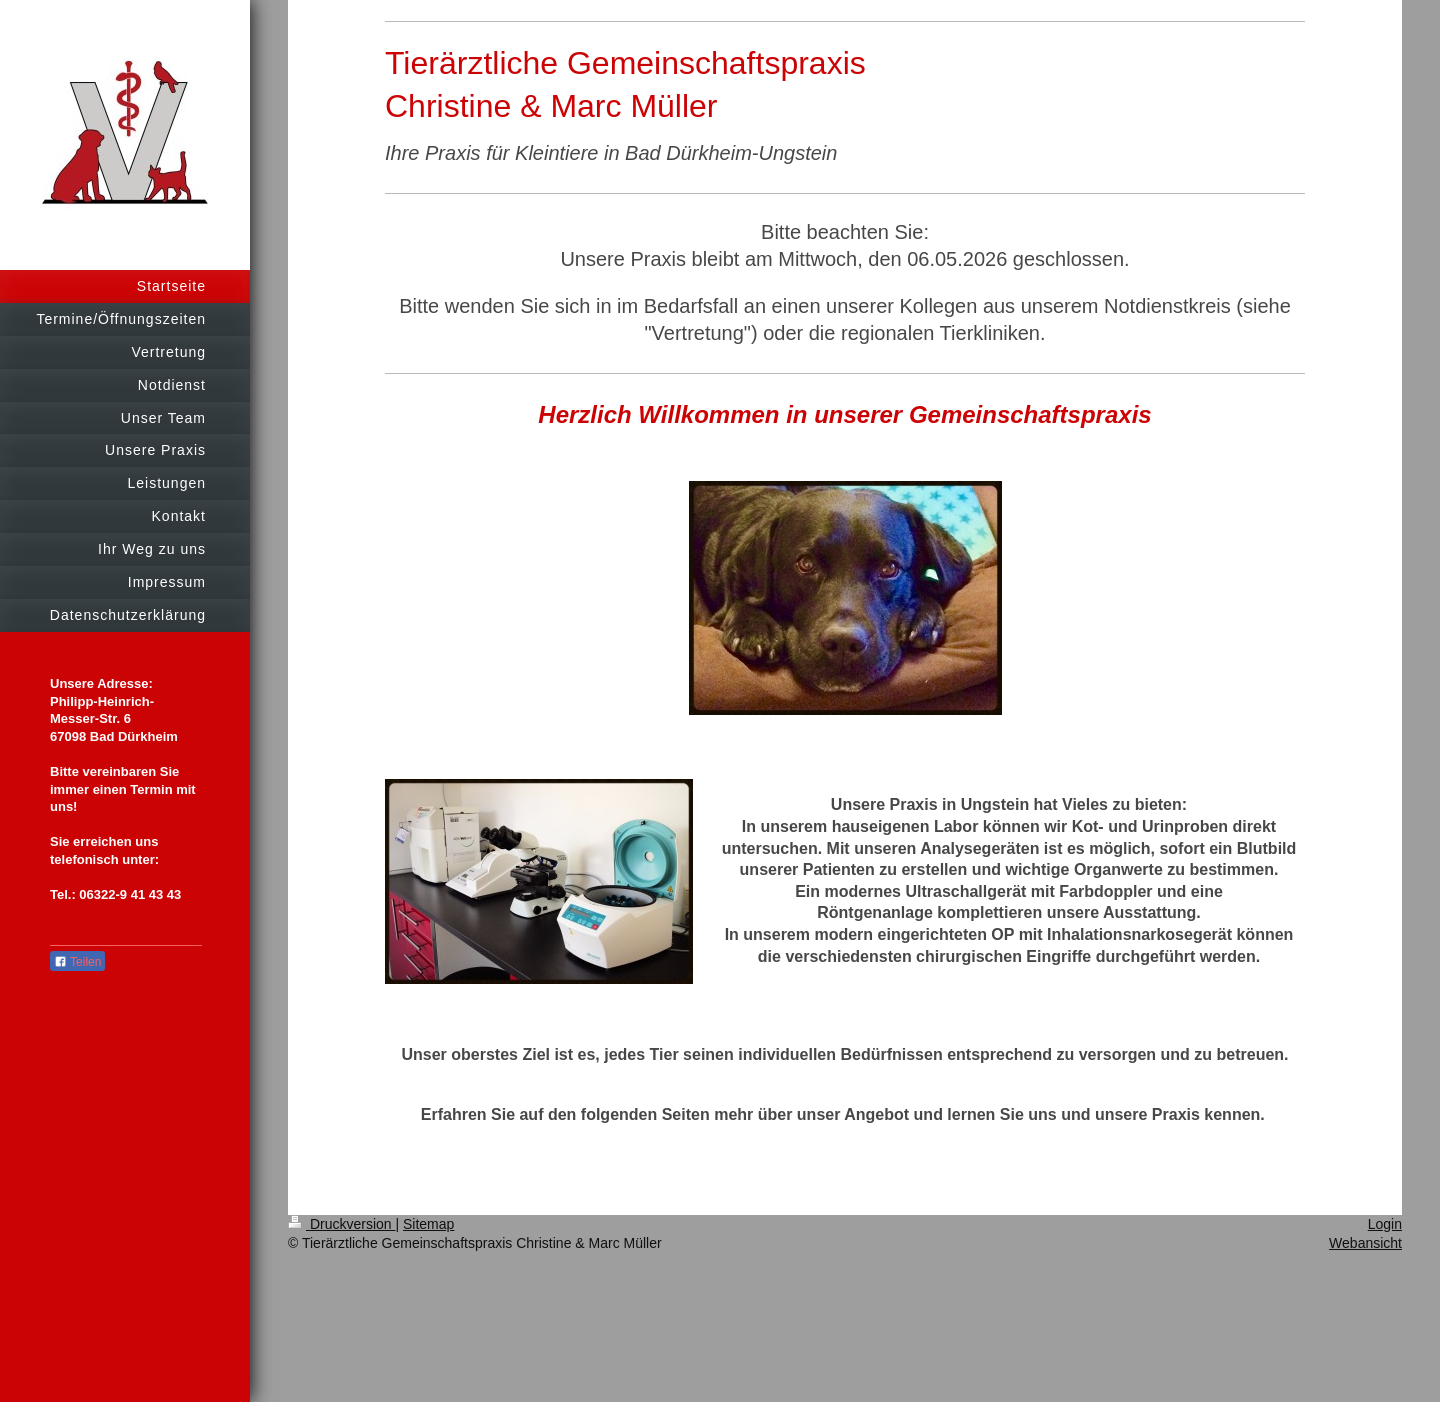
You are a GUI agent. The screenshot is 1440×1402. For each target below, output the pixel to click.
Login (1385, 1224)
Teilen (77, 962)
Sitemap (428, 1224)
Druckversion (341, 1224)
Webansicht (1365, 1243)
